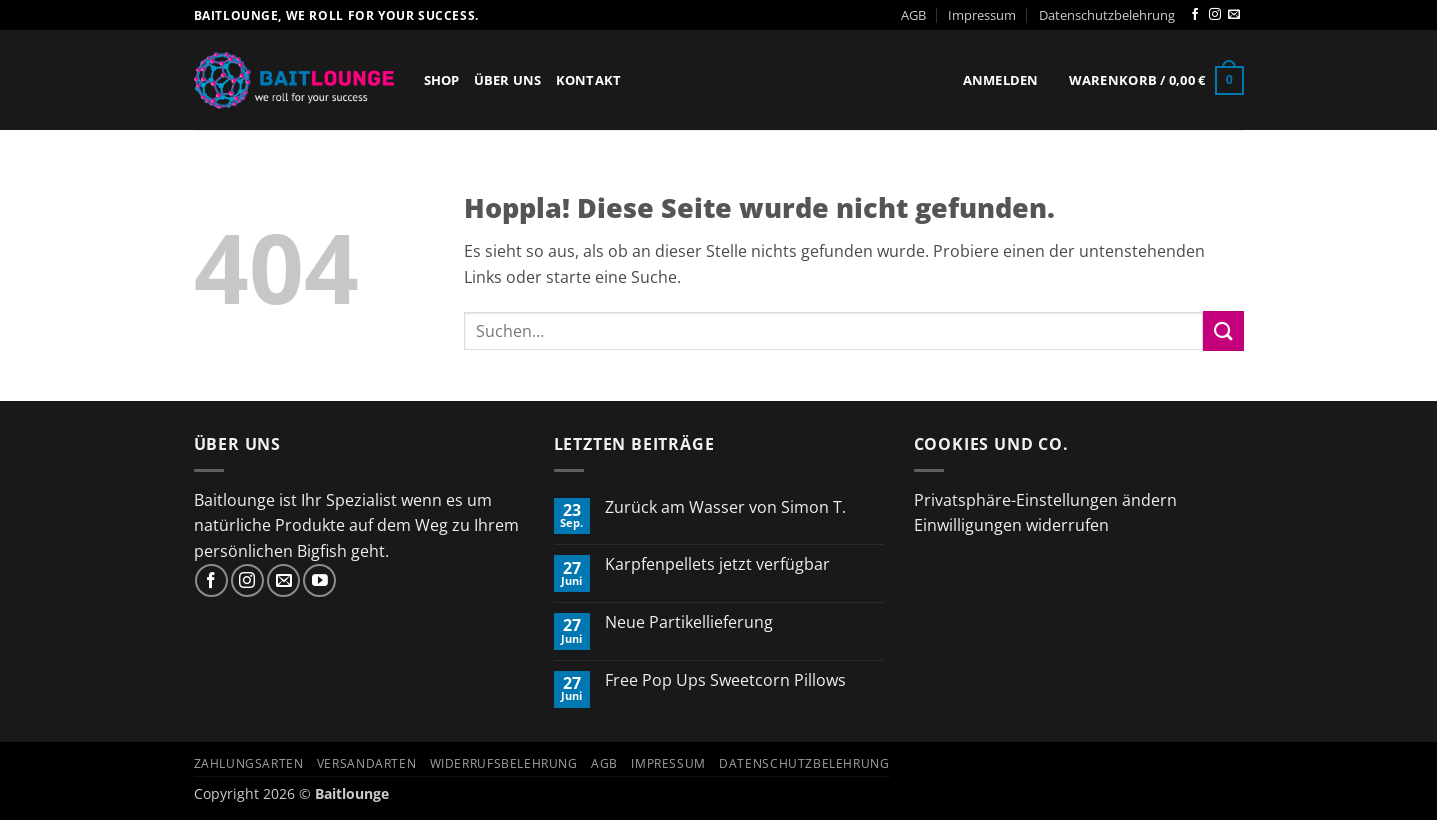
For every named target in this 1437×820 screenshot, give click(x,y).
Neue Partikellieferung (689, 622)
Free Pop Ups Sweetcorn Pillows (725, 680)
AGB (913, 15)
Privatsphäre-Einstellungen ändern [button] (1045, 500)
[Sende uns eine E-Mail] (1234, 15)
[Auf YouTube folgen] (319, 580)
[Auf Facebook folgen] (1195, 15)
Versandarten (366, 763)
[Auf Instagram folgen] (1215, 15)
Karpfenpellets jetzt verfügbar (717, 564)
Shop (442, 80)
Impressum (982, 15)
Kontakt (589, 80)
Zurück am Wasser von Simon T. (725, 507)
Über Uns (508, 80)
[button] (1001, 80)
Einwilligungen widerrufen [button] (1011, 525)
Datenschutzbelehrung (1107, 15)
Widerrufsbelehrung (504, 763)
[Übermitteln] (1223, 330)
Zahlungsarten (249, 763)
